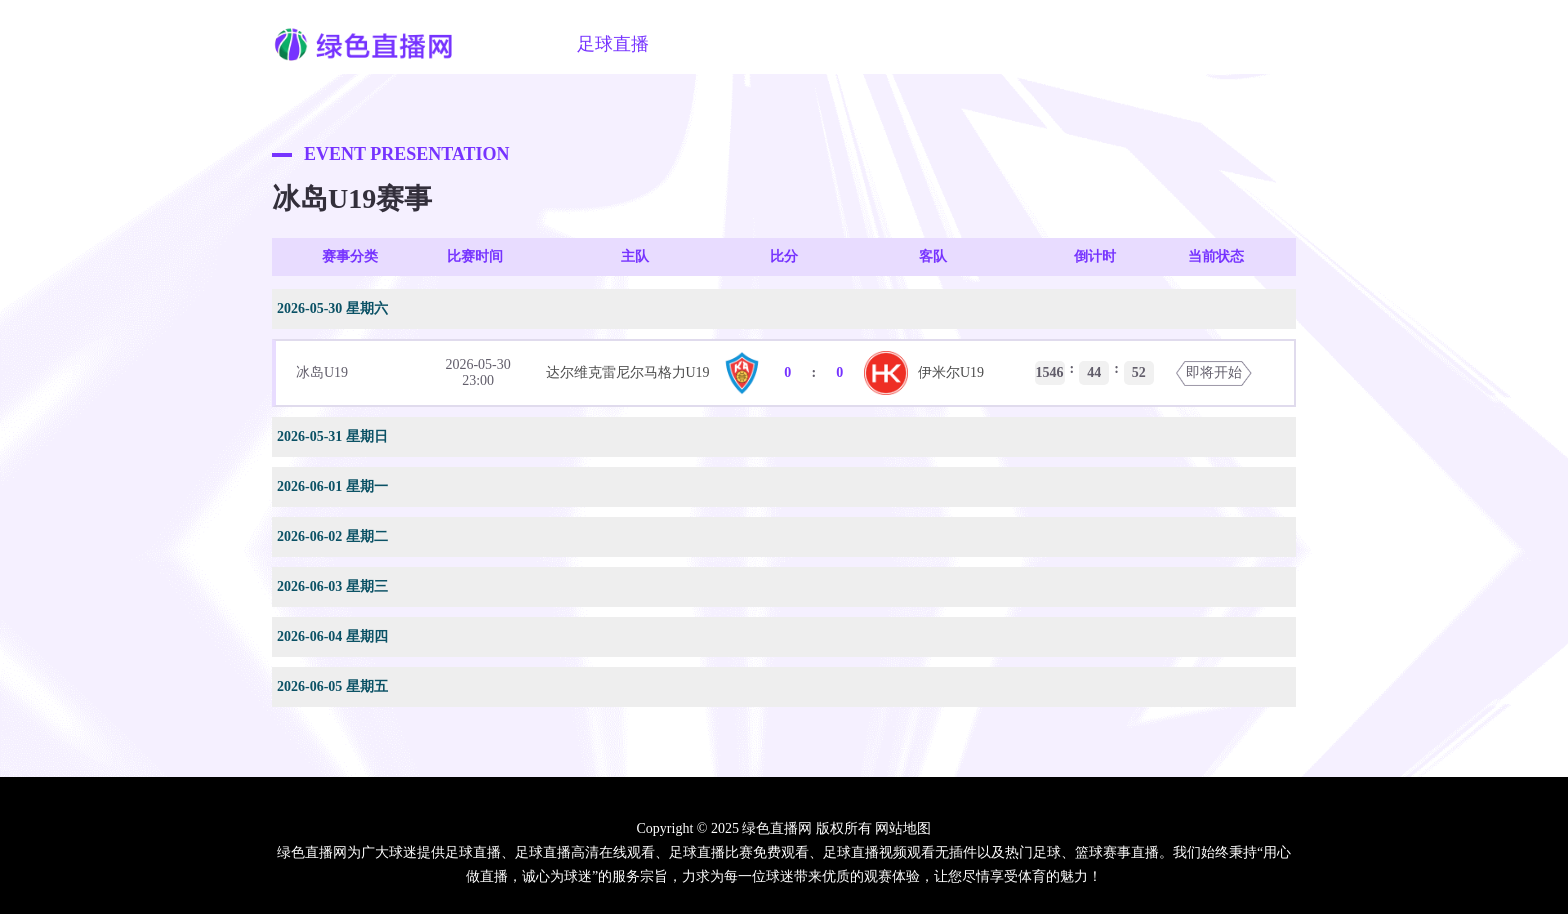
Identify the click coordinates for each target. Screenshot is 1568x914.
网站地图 (903, 828)
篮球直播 (715, 44)
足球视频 (817, 44)
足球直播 (613, 44)
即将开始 (1214, 372)
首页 (529, 44)
